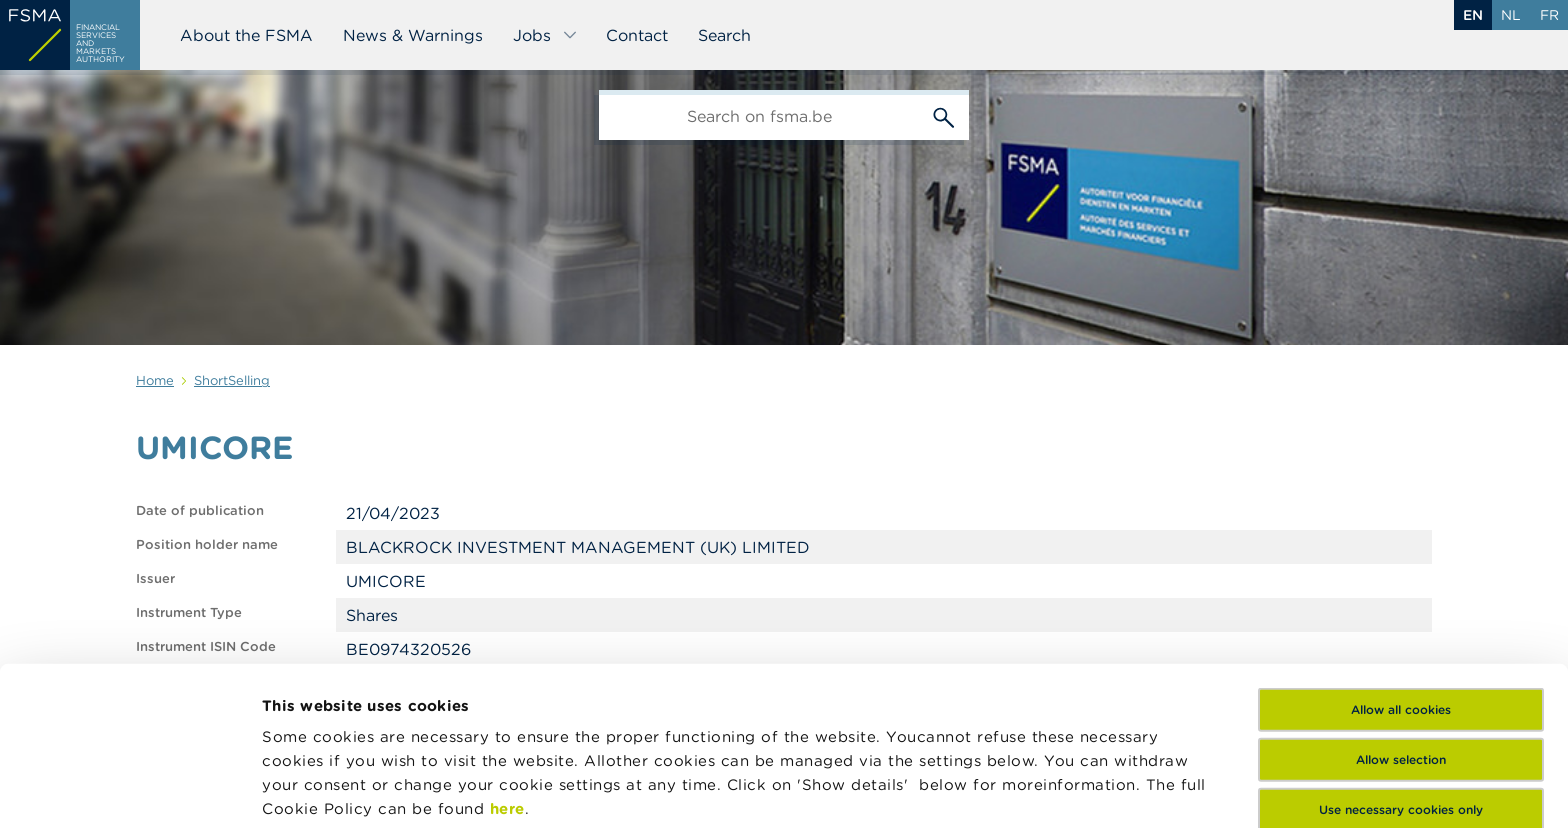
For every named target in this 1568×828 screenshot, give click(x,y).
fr (1549, 15)
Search (724, 35)
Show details (312, 788)
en (1473, 15)
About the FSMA (246, 35)
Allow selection (1401, 605)
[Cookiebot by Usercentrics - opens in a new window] (129, 789)
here (507, 654)
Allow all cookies (1401, 555)
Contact (637, 35)
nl (1511, 15)
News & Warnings (413, 35)
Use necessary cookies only (1401, 655)
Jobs (545, 35)
